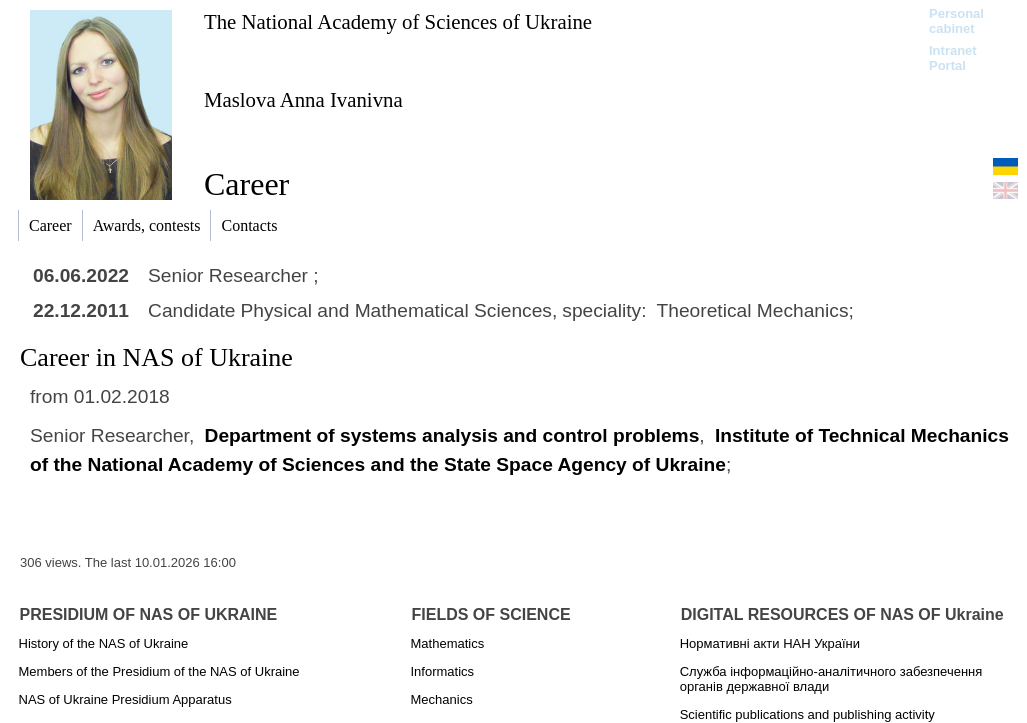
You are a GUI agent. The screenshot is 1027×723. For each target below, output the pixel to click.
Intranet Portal (953, 58)
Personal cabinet (956, 21)
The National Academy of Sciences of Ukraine (398, 21)
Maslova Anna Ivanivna (303, 99)
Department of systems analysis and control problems (452, 435)
